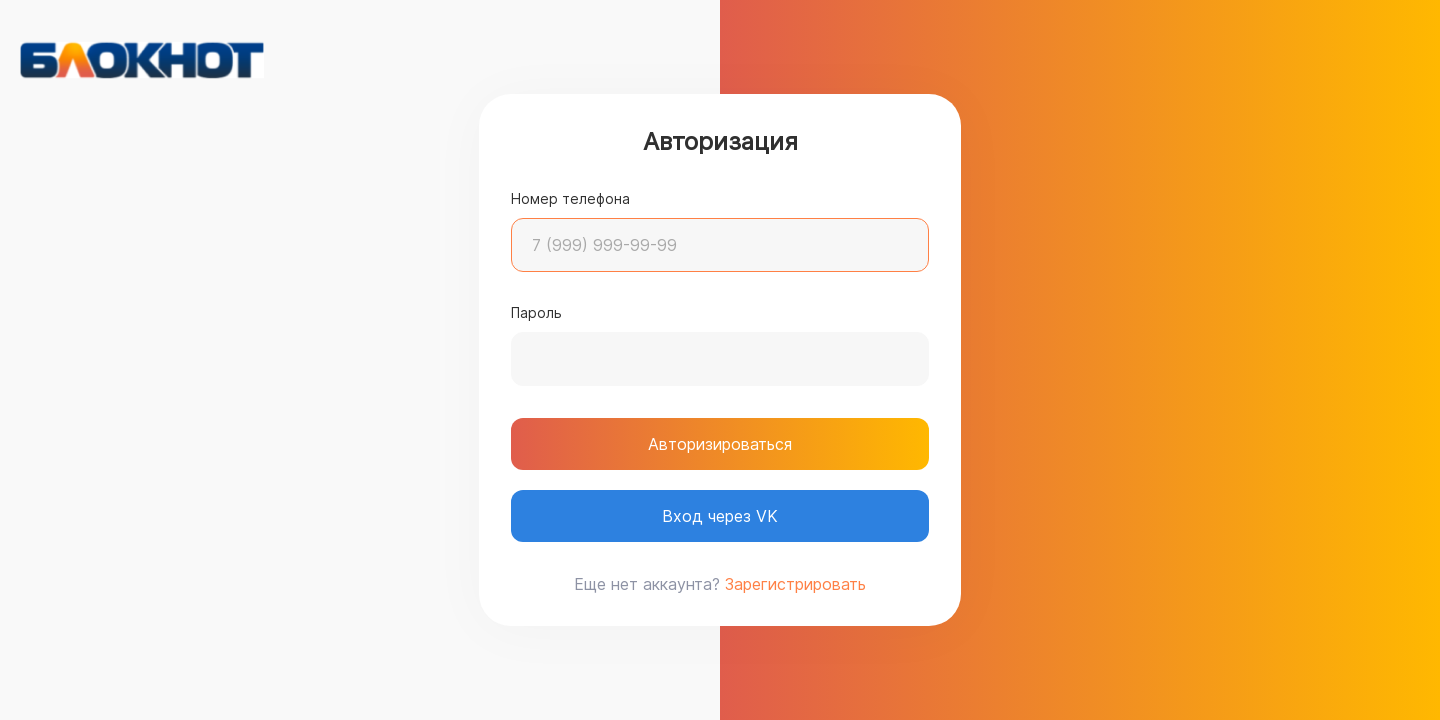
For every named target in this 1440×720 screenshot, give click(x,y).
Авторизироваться (720, 444)
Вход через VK (720, 516)
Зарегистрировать (795, 584)
